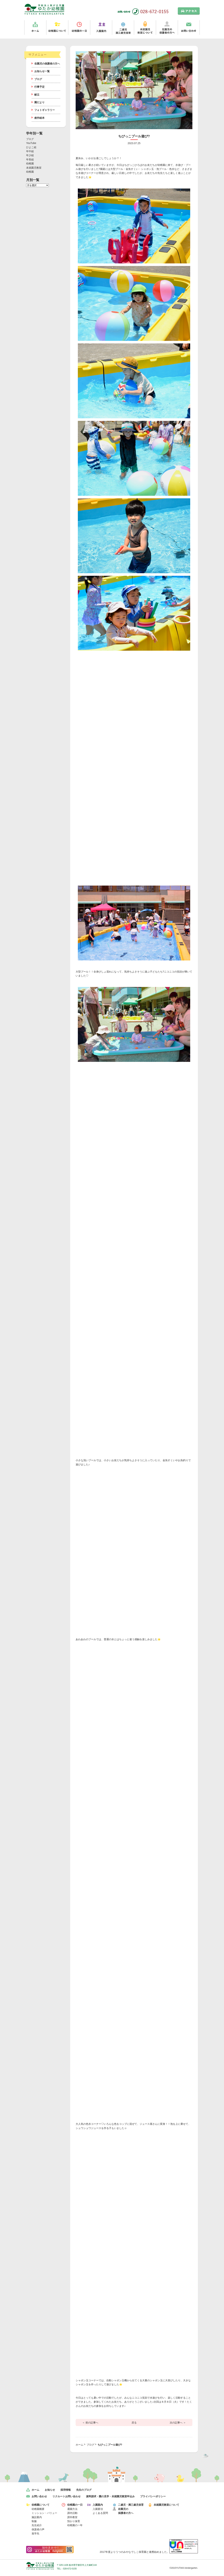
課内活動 (72, 2513)
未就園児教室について (145, 27)
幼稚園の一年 (75, 2525)
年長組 (30, 159)
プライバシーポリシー (153, 2496)
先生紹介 (37, 2525)
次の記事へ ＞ (178, 2422)
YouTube (31, 143)
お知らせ (50, 2489)
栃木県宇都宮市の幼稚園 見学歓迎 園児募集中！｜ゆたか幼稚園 (44, 9)
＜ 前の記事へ (90, 2422)
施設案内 (37, 2517)
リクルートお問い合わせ (66, 2496)
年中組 (30, 151)
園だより (39, 102)
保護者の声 (38, 2529)
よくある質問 (100, 2513)
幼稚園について (57, 27)
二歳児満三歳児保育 (123, 27)
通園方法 (72, 2508)
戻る (134, 2422)
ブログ (38, 79)
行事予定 (39, 86)
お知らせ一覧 (42, 71)
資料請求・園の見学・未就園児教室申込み (110, 2496)
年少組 (30, 155)
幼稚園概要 (38, 2508)
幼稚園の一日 (79, 27)
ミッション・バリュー (44, 2513)
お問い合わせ (189, 27)
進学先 (35, 2533)
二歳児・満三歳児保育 (131, 2504)
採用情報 (65, 2489)
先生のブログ (84, 2489)
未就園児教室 (33, 167)
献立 (36, 94)
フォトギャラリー (44, 110)
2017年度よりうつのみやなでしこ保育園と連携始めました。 (149, 2551)
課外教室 (72, 2517)
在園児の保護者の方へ (167, 27)
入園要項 (98, 2508)
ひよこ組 (31, 147)
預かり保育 (73, 2521)
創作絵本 (39, 117)
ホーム (35, 27)
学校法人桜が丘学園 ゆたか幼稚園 (40, 2566)
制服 (34, 2521)
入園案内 (101, 27)
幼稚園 (30, 163)
